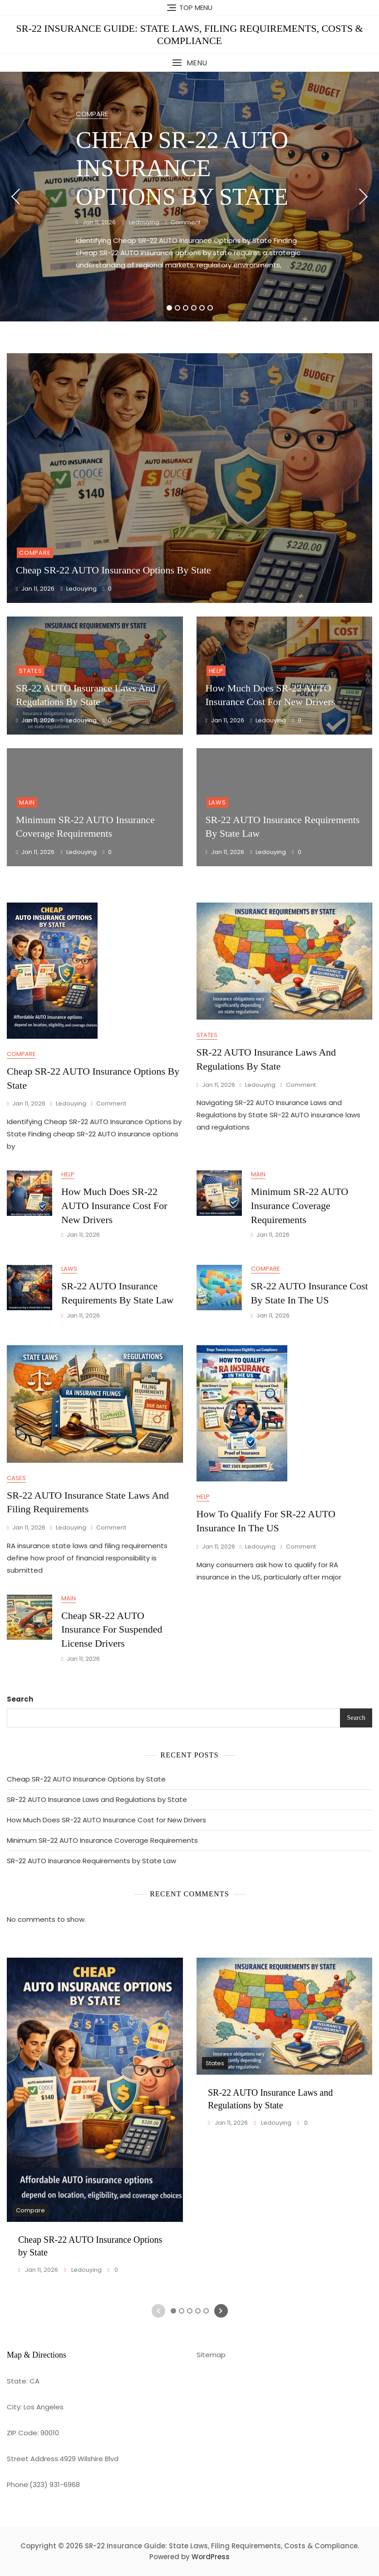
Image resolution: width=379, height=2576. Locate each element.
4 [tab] (193, 308)
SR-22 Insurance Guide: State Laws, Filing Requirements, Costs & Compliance (189, 34)
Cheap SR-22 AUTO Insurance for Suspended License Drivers (111, 1629)
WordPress (211, 2556)
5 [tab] (201, 308)
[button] (189, 63)
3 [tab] (185, 308)
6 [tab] (210, 308)
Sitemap (211, 2354)
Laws (217, 802)
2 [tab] (177, 308)
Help (216, 670)
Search (20, 1699)
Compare (92, 113)
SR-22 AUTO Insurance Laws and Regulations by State (97, 1799)
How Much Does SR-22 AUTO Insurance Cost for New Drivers (114, 1205)
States (30, 670)
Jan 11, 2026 (98, 222)
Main (27, 802)
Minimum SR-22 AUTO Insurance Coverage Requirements (300, 1205)
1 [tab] (169, 308)
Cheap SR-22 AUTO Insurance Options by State (182, 168)
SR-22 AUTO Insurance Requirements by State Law (91, 1860)
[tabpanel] (189, 196)
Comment (186, 222)
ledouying (143, 222)
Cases (16, 1478)
